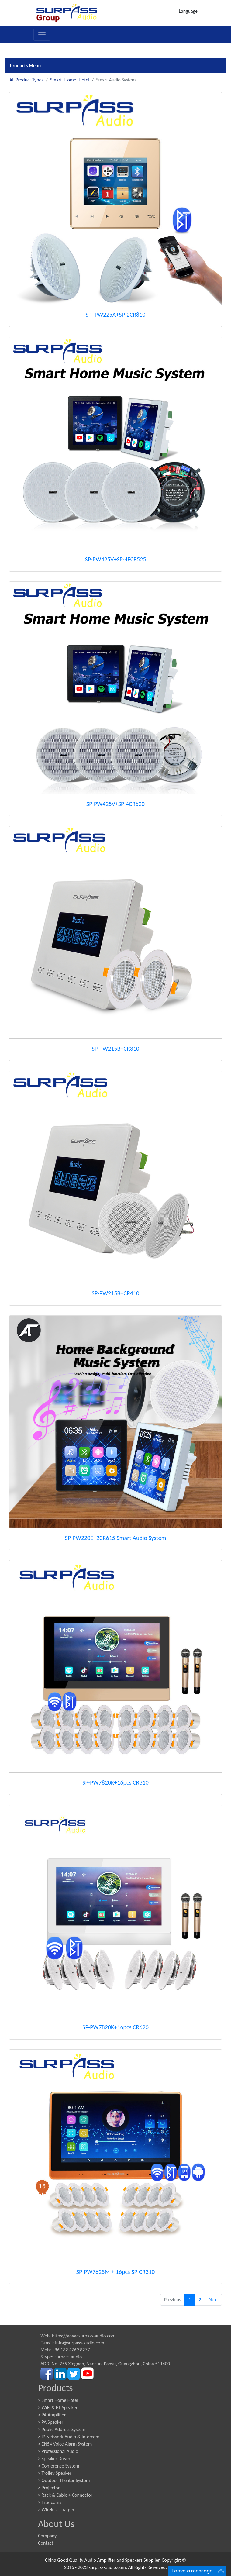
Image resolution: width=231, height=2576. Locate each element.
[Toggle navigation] (41, 35)
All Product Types (26, 80)
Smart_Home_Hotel (69, 80)
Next (213, 2299)
